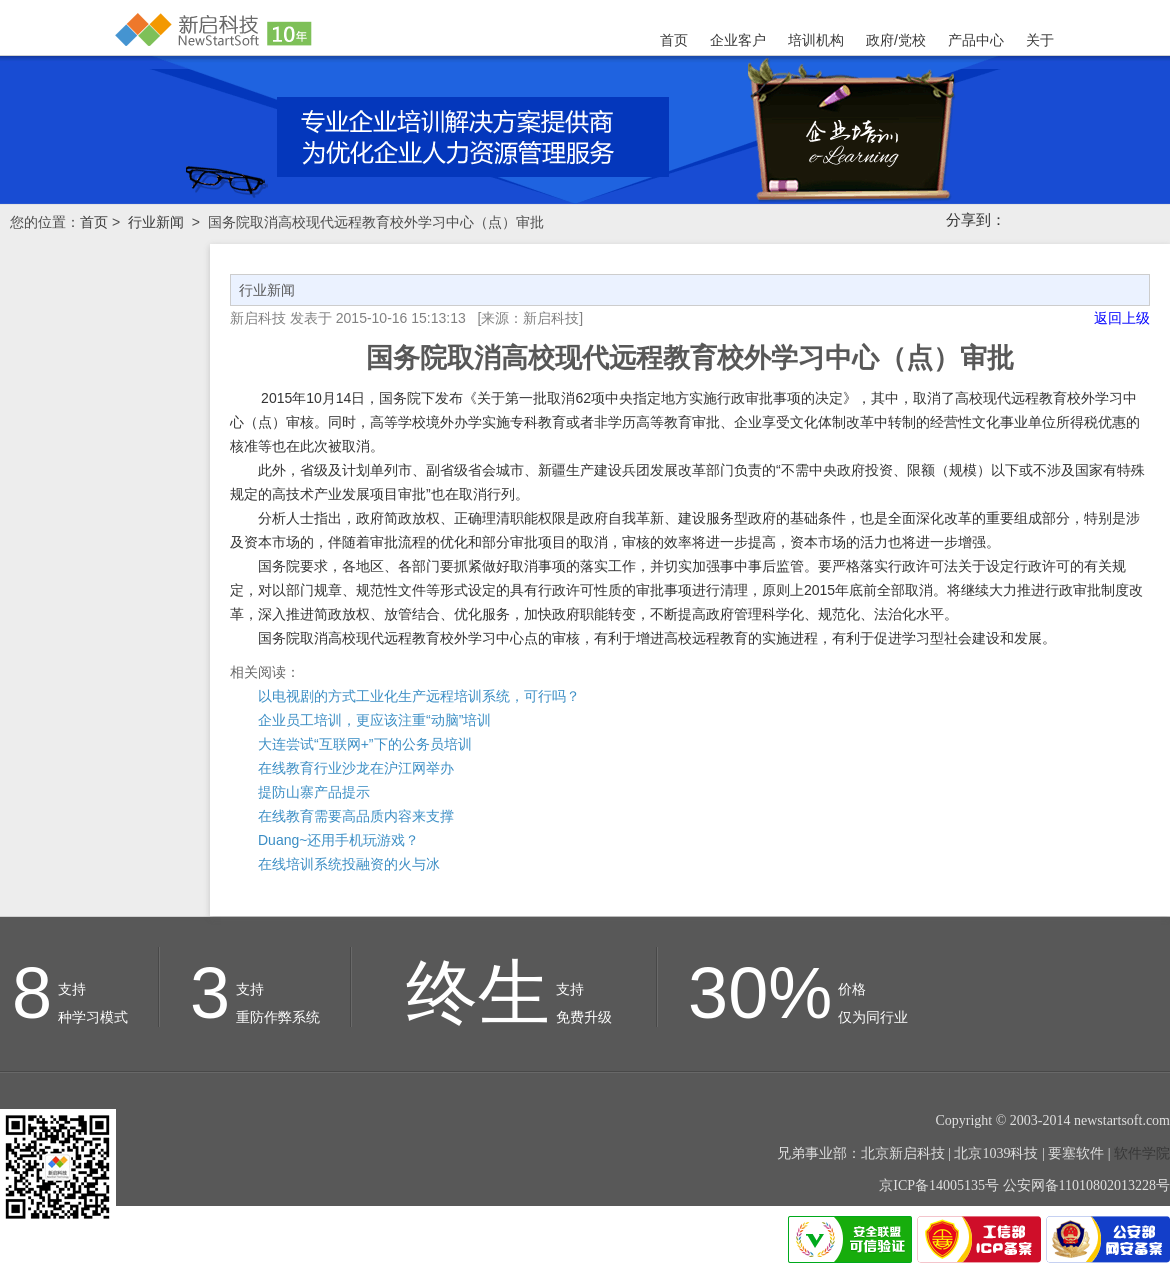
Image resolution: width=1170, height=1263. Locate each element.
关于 (1040, 40)
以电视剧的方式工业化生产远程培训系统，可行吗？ (419, 696)
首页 (674, 40)
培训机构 (816, 40)
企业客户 (738, 40)
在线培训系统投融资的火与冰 (349, 864)
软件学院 (1142, 1153)
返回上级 (1122, 318)
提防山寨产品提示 (314, 792)
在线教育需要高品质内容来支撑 (356, 816)
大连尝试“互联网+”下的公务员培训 (365, 744)
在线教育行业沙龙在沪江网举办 (356, 768)
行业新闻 (156, 222)
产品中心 (976, 40)
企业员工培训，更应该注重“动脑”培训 (374, 720)
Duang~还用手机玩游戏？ (338, 840)
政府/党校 (896, 40)
